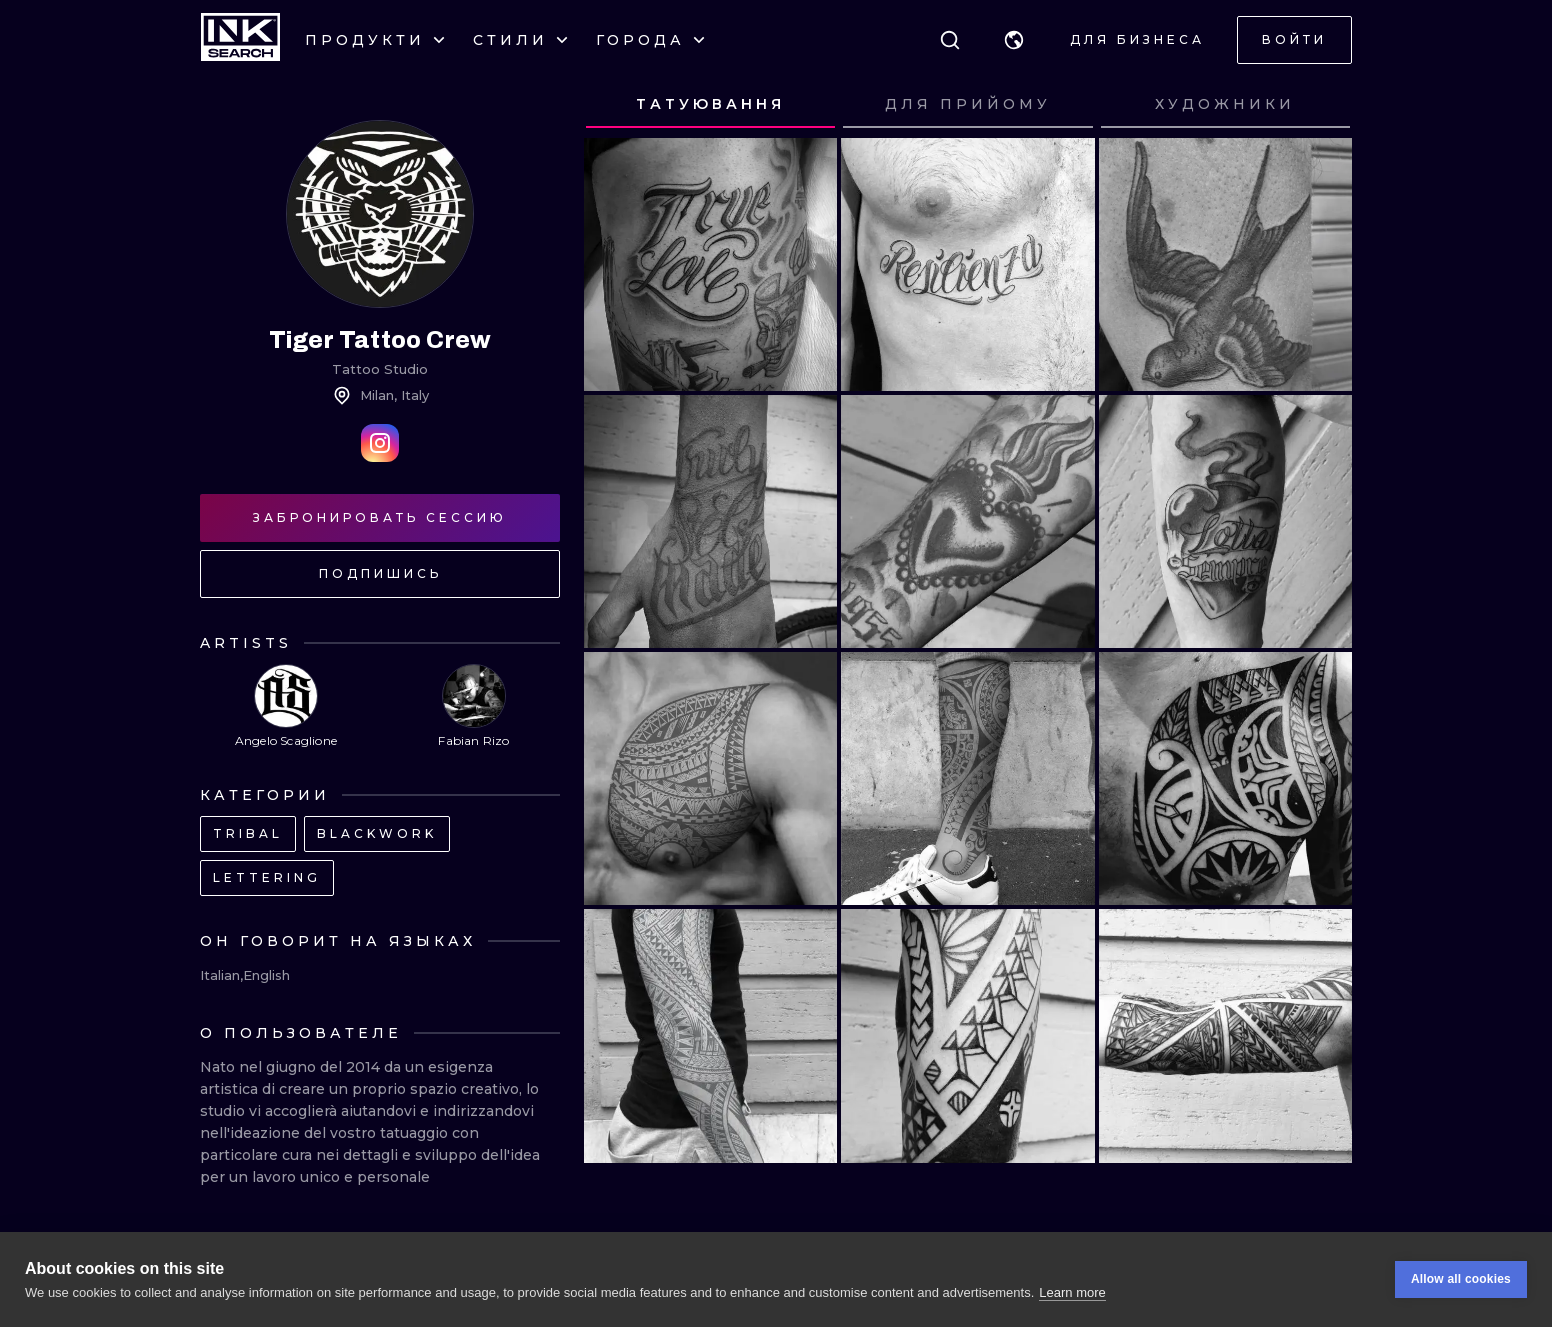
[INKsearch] (240, 40)
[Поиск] (950, 40)
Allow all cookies (1461, 1280)
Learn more (1072, 1292)
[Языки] (1014, 40)
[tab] (710, 105)
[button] (1014, 40)
